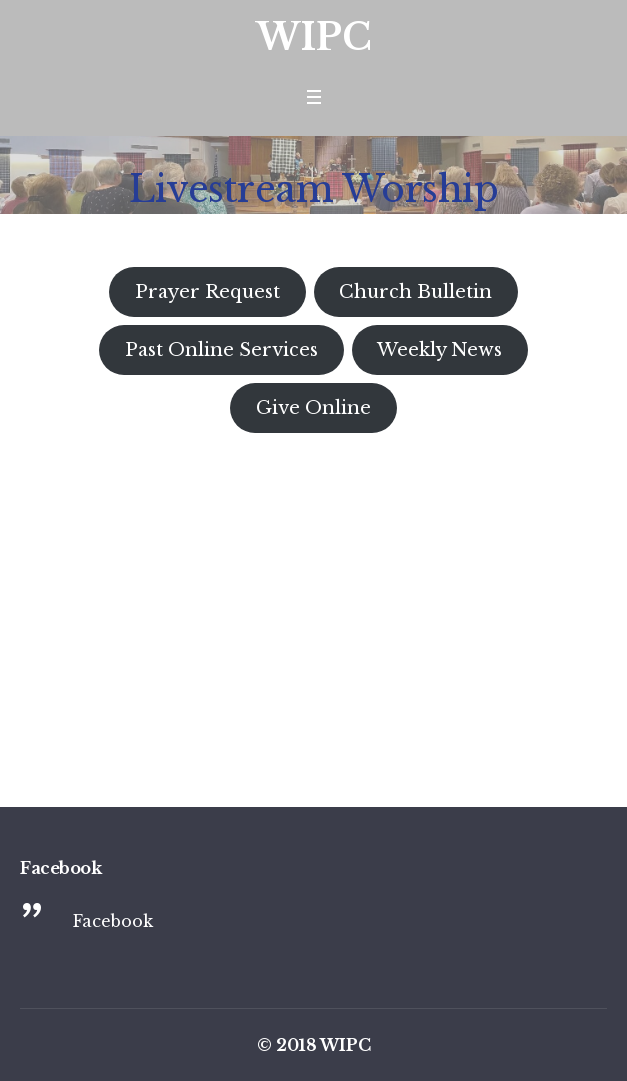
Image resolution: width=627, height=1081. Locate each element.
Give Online (313, 408)
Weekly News (439, 350)
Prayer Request (207, 292)
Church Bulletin (415, 292)
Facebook (113, 921)
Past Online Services (221, 350)
